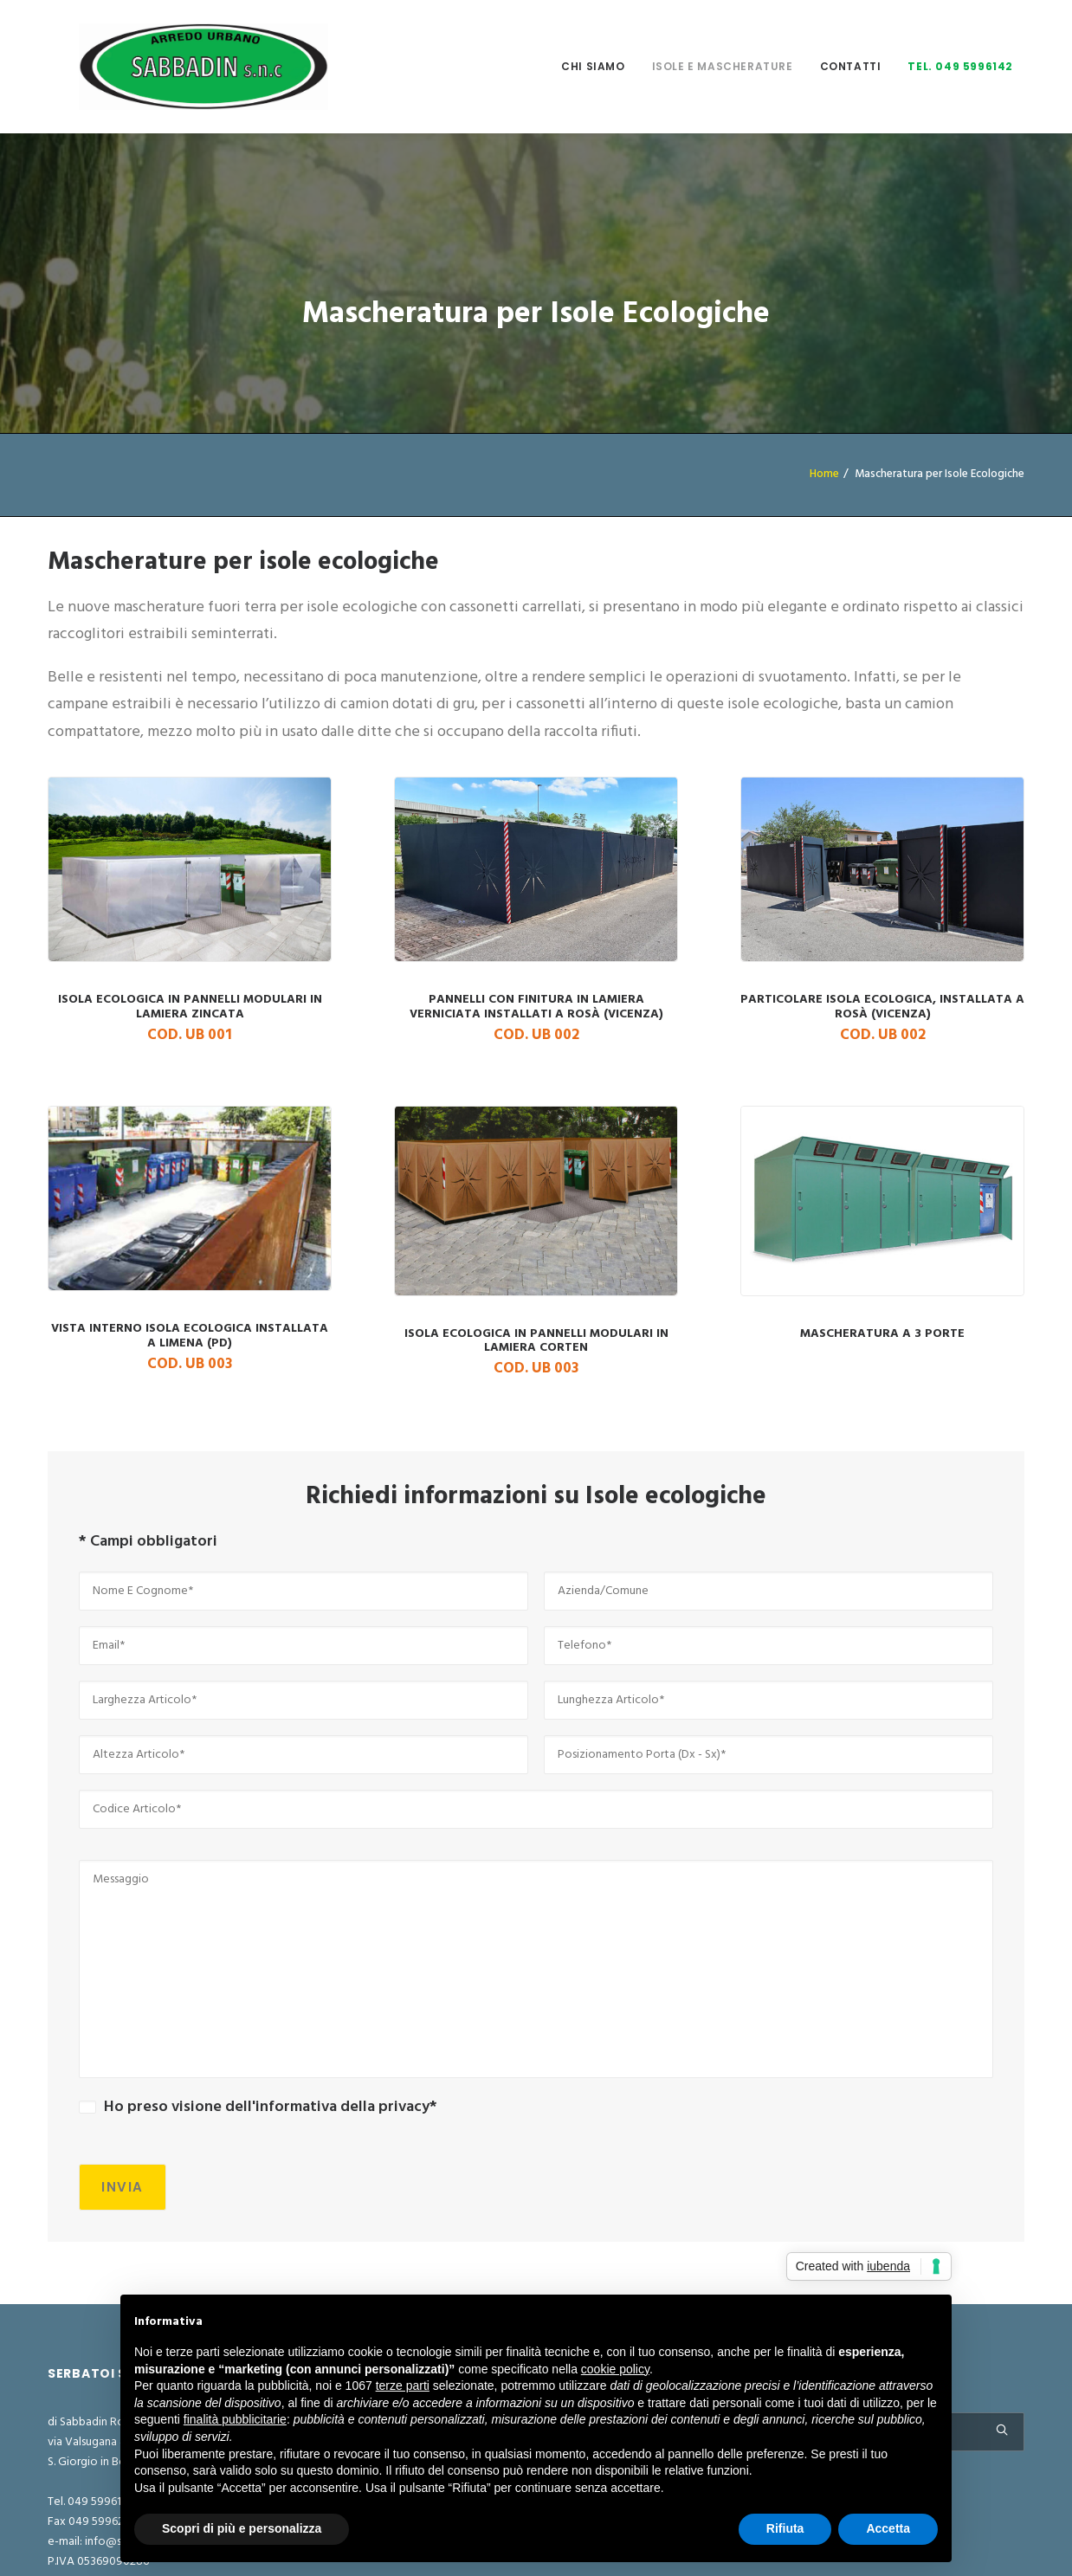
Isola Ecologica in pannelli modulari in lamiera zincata (190, 894)
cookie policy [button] (615, 2369)
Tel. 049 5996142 (960, 43)
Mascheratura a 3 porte (882, 1211)
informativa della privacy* (346, 1984)
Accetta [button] (888, 2528)
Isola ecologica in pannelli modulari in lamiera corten (536, 1228)
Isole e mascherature (722, 43)
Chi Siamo (592, 43)
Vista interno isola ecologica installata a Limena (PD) (190, 1223)
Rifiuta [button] (785, 2528)
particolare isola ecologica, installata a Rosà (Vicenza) (882, 894)
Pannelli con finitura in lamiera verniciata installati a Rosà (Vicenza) (536, 894)
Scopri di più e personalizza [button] (241, 2528)
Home (824, 351)
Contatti (850, 43)
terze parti (402, 2385)
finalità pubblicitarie (235, 2419)
